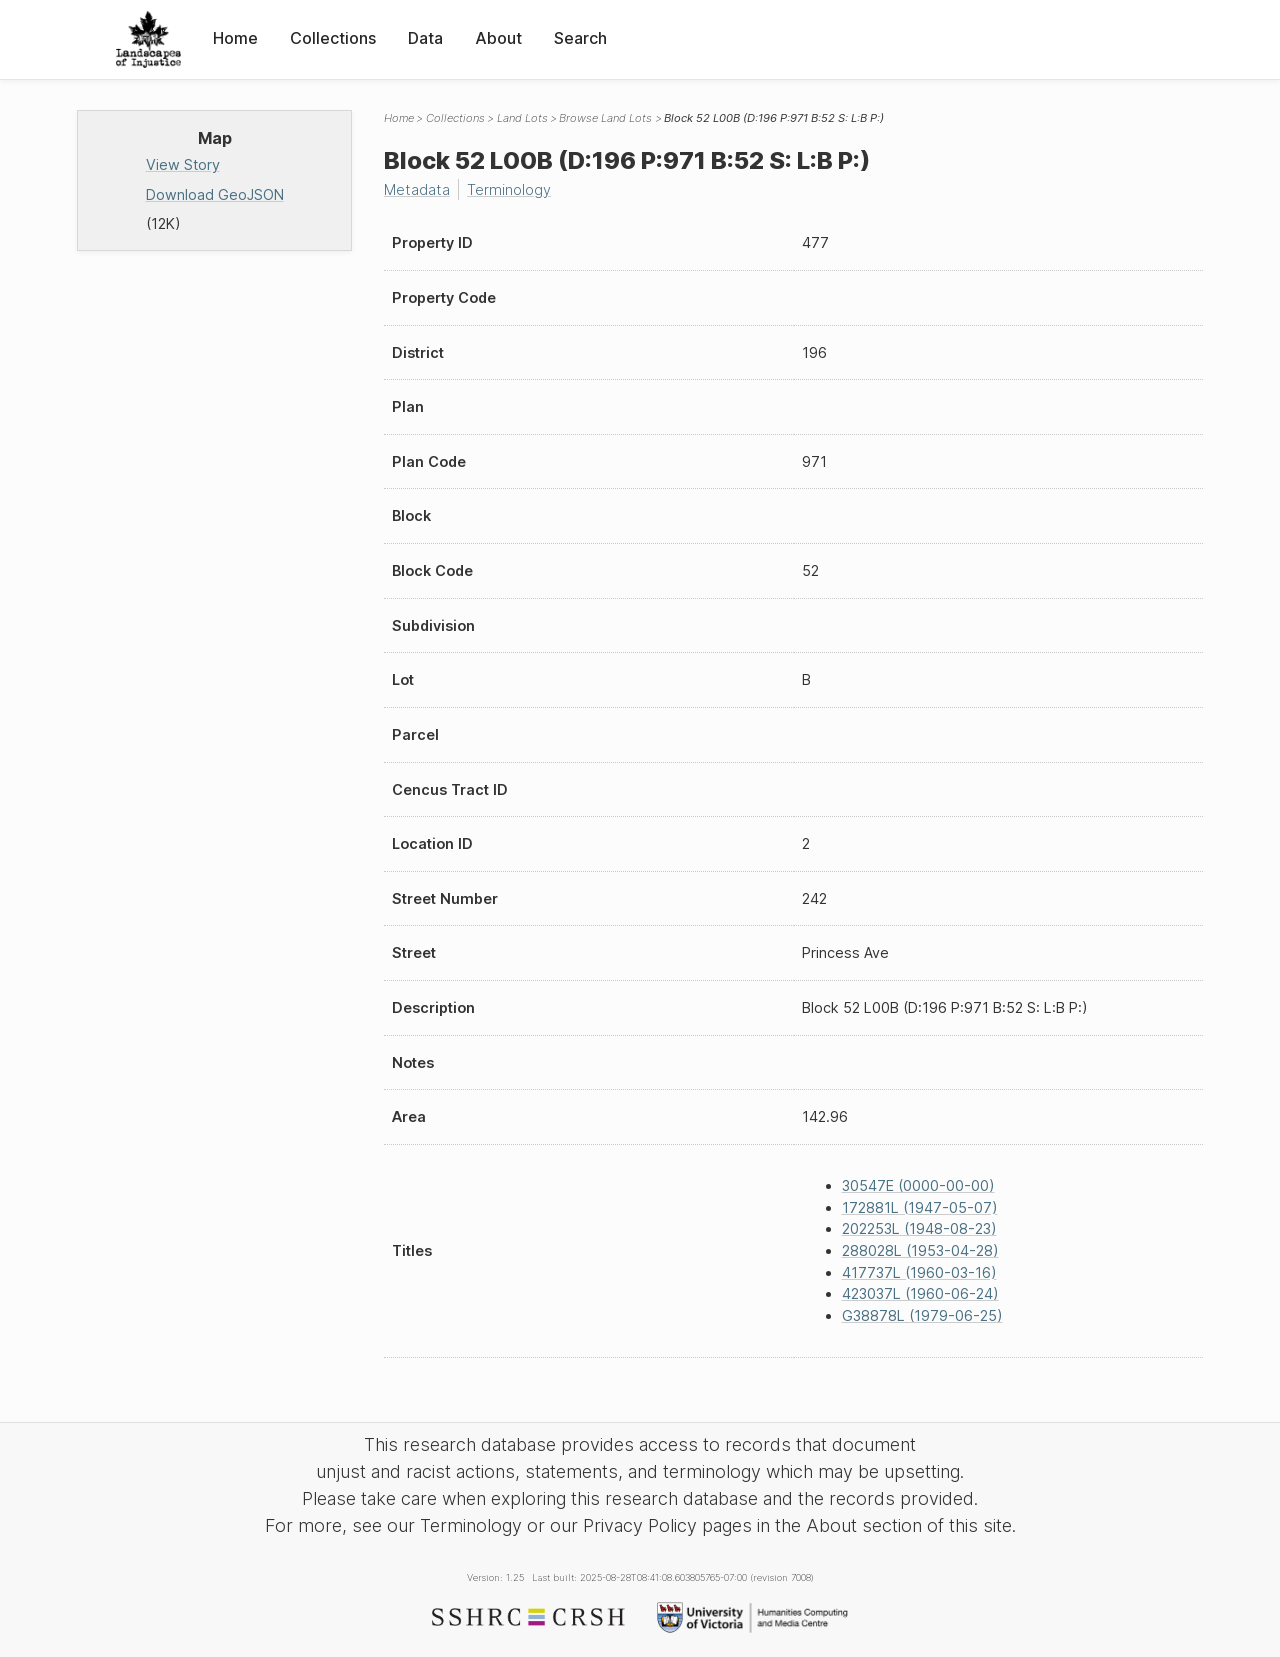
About (498, 38)
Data (425, 38)
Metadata (417, 189)
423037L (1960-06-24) (920, 1293)
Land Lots (522, 118)
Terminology (509, 189)
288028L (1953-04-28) (920, 1250)
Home (235, 38)
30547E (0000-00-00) (918, 1185)
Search (580, 38)
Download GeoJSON (215, 194)
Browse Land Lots (605, 118)
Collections (333, 38)
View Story (183, 164)
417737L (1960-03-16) (919, 1272)
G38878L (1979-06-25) (922, 1315)
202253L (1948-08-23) (919, 1228)
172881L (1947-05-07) (920, 1207)
